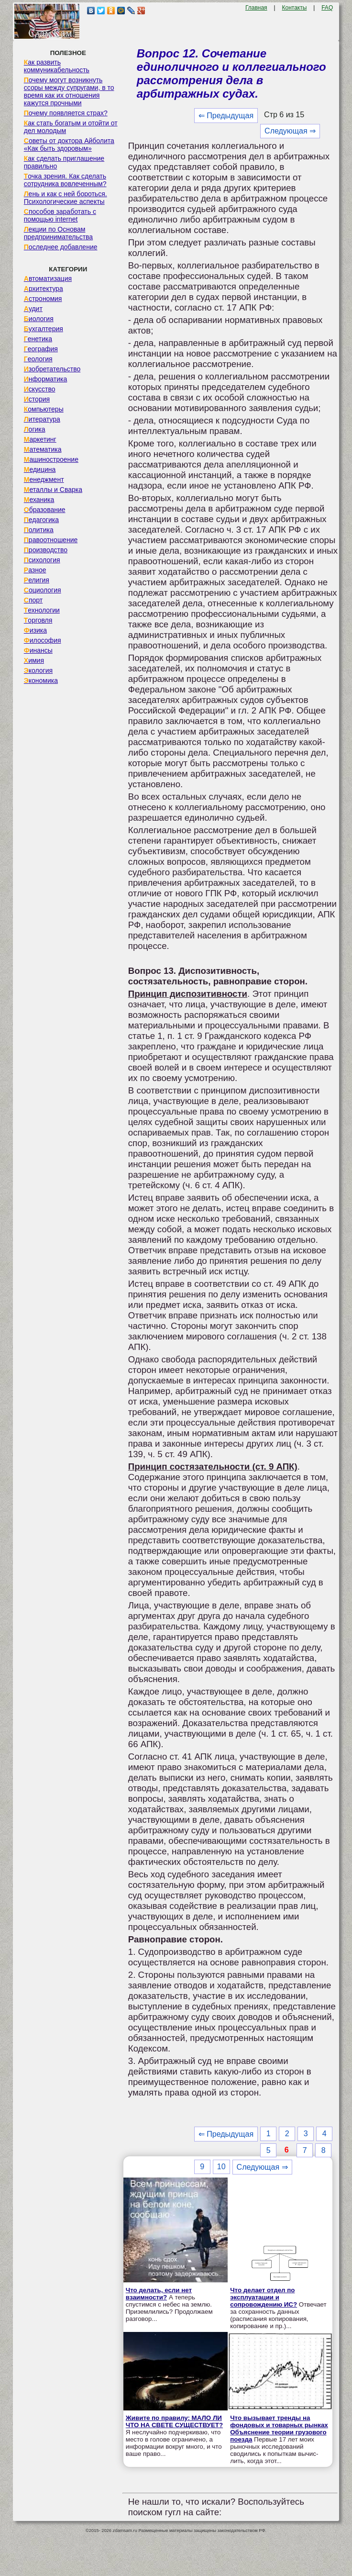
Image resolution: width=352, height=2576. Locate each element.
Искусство (39, 389)
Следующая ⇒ (290, 131)
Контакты (294, 7)
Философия (42, 640)
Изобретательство (52, 369)
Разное (35, 570)
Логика (34, 429)
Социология (42, 590)
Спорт (33, 600)
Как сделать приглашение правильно (64, 162)
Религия (36, 580)
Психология (42, 560)
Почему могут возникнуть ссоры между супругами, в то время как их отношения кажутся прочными (69, 91)
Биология (39, 319)
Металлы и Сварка (53, 489)
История (37, 399)
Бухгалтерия (43, 329)
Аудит (33, 308)
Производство (45, 550)
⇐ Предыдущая (225, 116)
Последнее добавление (61, 247)
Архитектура (43, 288)
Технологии (42, 610)
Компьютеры (44, 409)
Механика (39, 499)
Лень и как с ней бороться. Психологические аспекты (65, 197)
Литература (42, 419)
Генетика (38, 339)
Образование (45, 509)
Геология (38, 359)
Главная (256, 7)
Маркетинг (40, 439)
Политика (39, 530)
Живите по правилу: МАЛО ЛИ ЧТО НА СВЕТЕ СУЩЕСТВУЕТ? (174, 2421)
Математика (43, 449)
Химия (34, 660)
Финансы (38, 650)
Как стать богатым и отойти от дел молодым (71, 126)
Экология (38, 670)
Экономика (41, 680)
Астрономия (43, 298)
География (41, 349)
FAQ (327, 7)
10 (221, 2167)
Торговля (38, 620)
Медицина (40, 469)
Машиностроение (51, 459)
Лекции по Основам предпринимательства (58, 233)
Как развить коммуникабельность (56, 66)
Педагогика (41, 520)
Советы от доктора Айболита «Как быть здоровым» (69, 144)
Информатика (45, 379)
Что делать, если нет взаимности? (159, 2293)
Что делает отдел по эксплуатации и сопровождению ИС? (263, 2297)
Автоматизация (48, 278)
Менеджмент (44, 479)
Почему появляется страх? (66, 113)
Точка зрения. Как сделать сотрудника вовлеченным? (65, 180)
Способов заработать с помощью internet (60, 215)
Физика (35, 630)
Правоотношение (50, 540)
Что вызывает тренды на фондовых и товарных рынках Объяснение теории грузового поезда (279, 2428)
